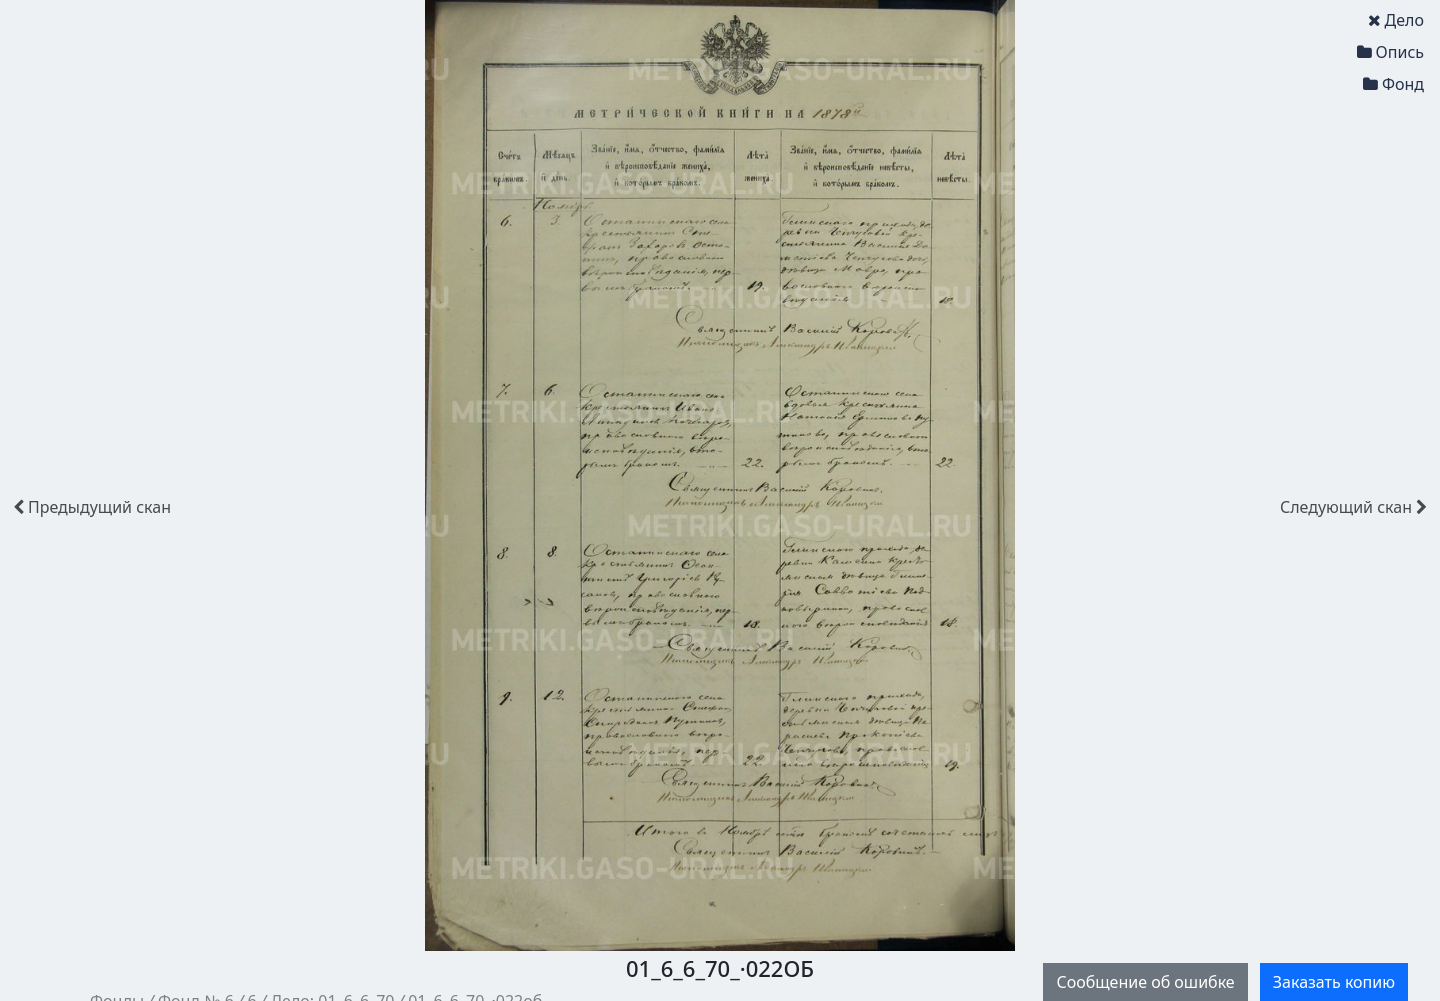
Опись (1390, 52)
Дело (1396, 20)
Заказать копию (1334, 982)
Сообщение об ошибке (1145, 982)
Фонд (1393, 84)
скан (92, 507)
